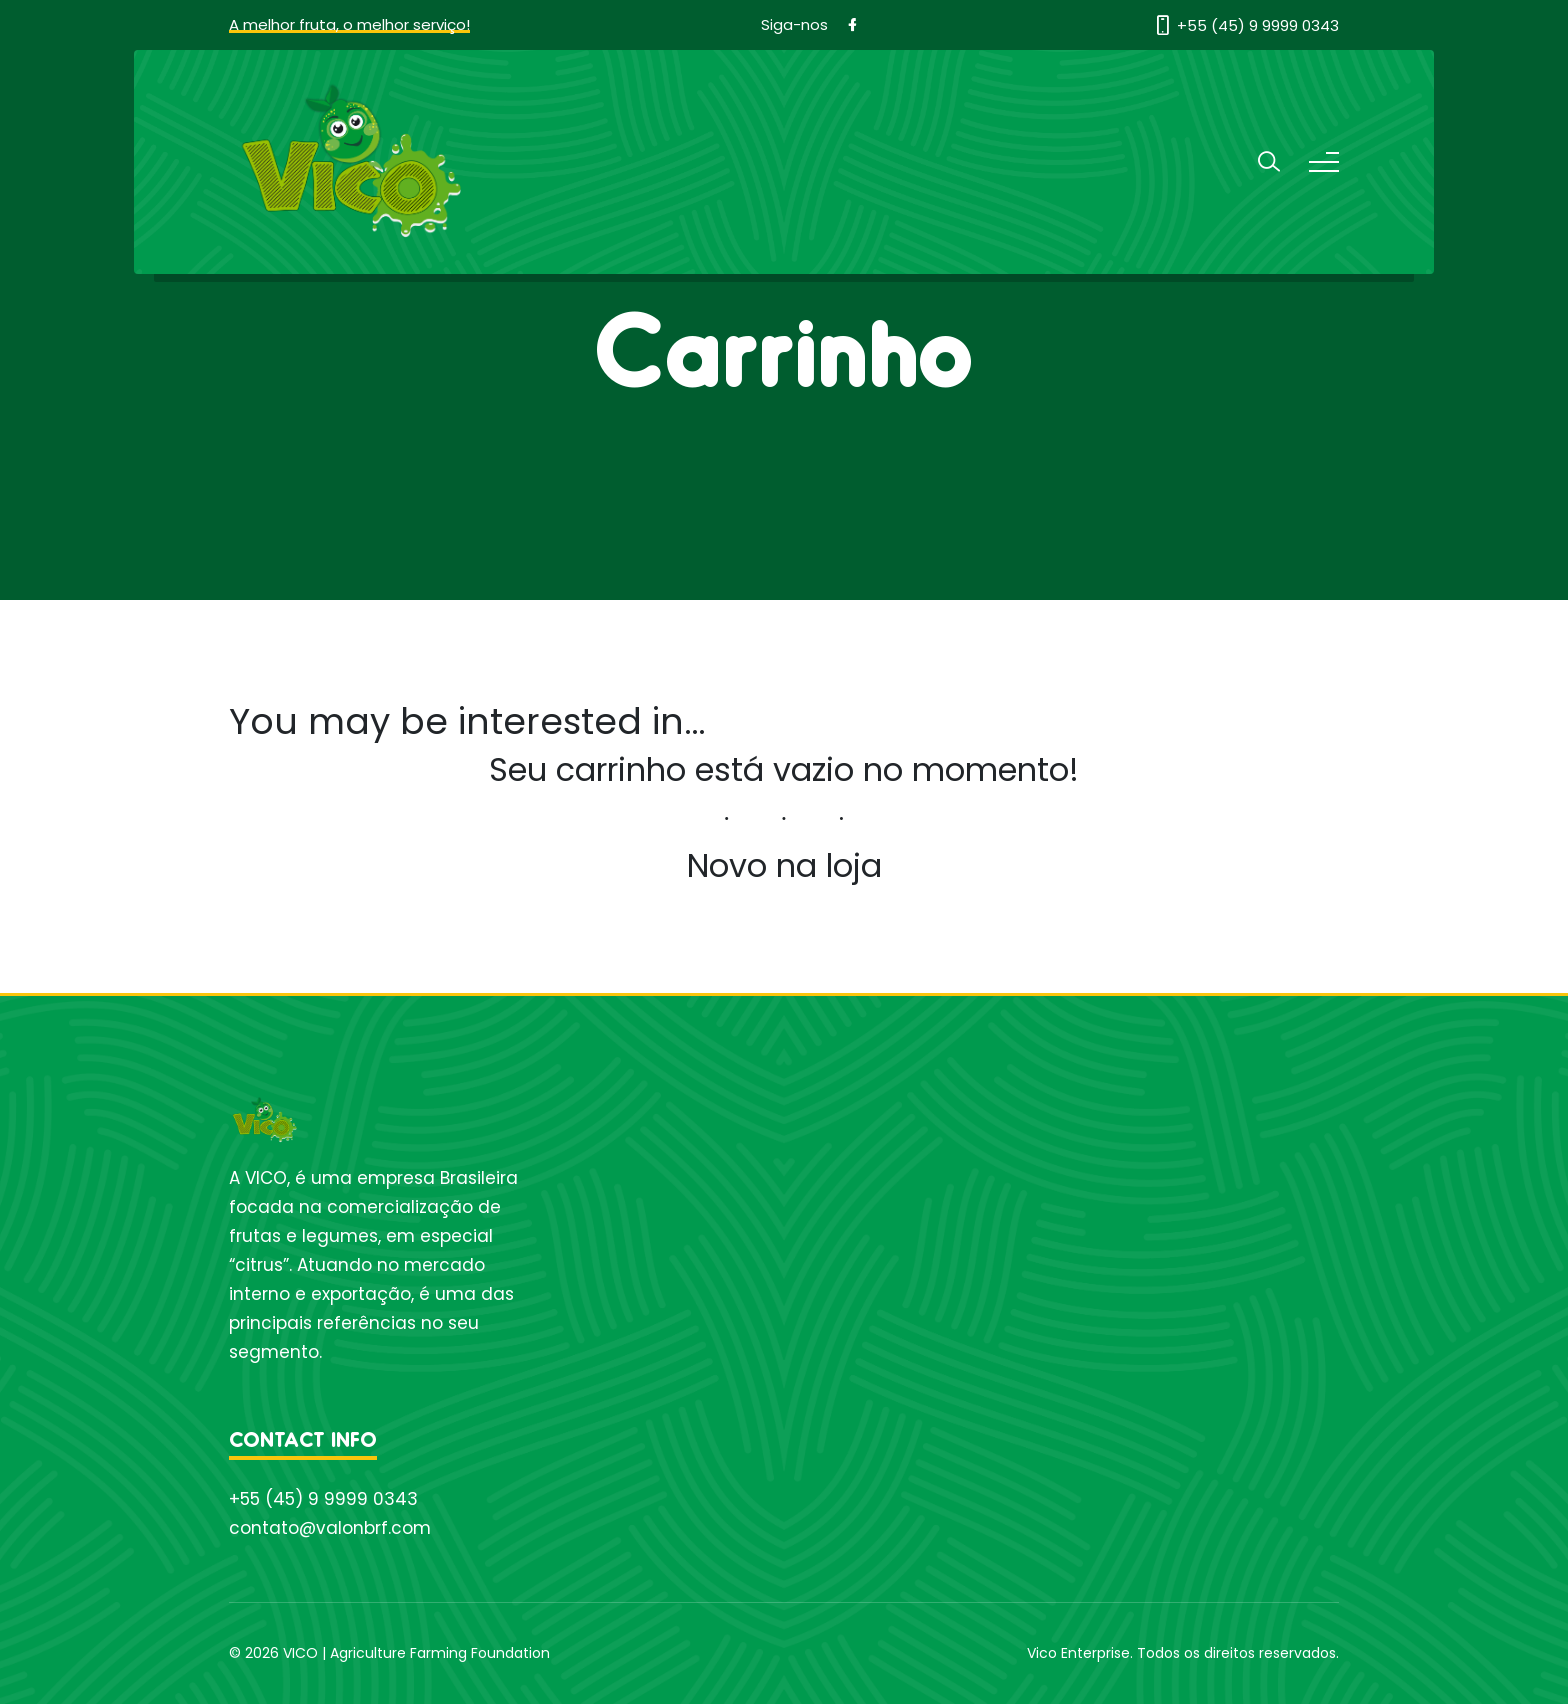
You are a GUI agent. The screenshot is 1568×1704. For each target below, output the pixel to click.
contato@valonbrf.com (330, 1528)
